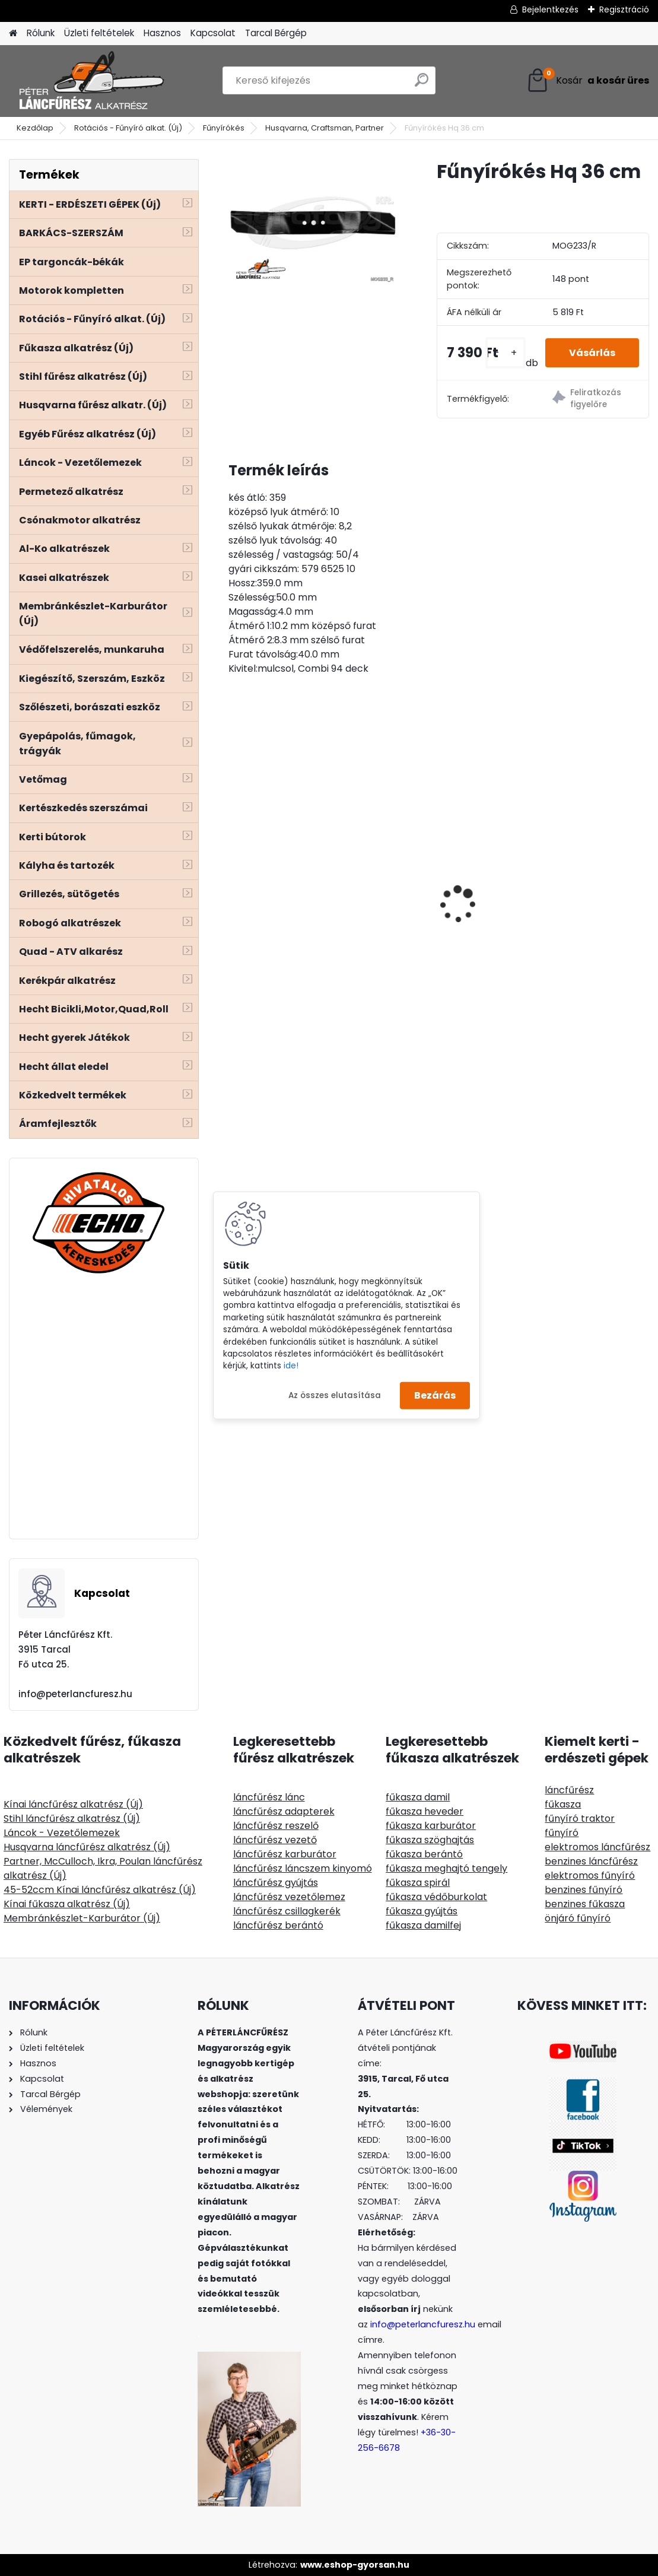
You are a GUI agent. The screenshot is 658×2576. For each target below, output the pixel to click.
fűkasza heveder (424, 1811)
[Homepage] (13, 33)
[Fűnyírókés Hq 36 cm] (313, 223)
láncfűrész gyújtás (275, 1882)
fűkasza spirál (418, 1882)
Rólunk (41, 33)
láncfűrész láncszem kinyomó (302, 1868)
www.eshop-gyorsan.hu (354, 2565)
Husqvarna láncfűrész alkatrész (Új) (87, 1847)
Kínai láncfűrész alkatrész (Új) (73, 1804)
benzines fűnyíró (583, 1890)
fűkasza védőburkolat (436, 1897)
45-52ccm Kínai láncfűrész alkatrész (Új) (100, 1890)
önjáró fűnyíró (578, 1918)
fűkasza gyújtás (421, 1911)
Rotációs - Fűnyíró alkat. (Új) (128, 128)
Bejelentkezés (550, 9)
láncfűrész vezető (275, 1840)
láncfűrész (569, 1790)
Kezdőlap (35, 128)
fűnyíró (561, 1833)
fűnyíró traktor (580, 1818)
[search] (421, 84)
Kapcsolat (213, 33)
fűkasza (563, 1804)
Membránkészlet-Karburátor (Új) (82, 1918)
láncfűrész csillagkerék (287, 1911)
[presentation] (235, 883)
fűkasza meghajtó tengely (446, 1868)
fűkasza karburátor (431, 1825)
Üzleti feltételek (99, 33)
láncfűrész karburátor (284, 1854)
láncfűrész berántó (278, 1925)
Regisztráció (624, 9)
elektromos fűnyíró (590, 1875)
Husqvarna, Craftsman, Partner (324, 128)
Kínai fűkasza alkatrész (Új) (67, 1904)
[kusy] (505, 352)
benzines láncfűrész (591, 1861)
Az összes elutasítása (334, 1394)
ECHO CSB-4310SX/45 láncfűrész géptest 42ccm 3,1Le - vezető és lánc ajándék (576, 879)
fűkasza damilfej (423, 1925)
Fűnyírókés (223, 128)
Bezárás (435, 1395)
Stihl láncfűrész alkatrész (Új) (72, 1818)
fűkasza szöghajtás (430, 1840)
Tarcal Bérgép (276, 33)
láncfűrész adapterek (284, 1811)
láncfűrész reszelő (276, 1825)
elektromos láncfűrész (597, 1847)
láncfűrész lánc (269, 1797)
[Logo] (90, 80)
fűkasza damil (418, 1797)
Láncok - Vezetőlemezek (62, 1833)
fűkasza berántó (424, 1854)
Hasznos (162, 33)
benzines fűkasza (585, 1904)
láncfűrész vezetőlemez (289, 1897)
